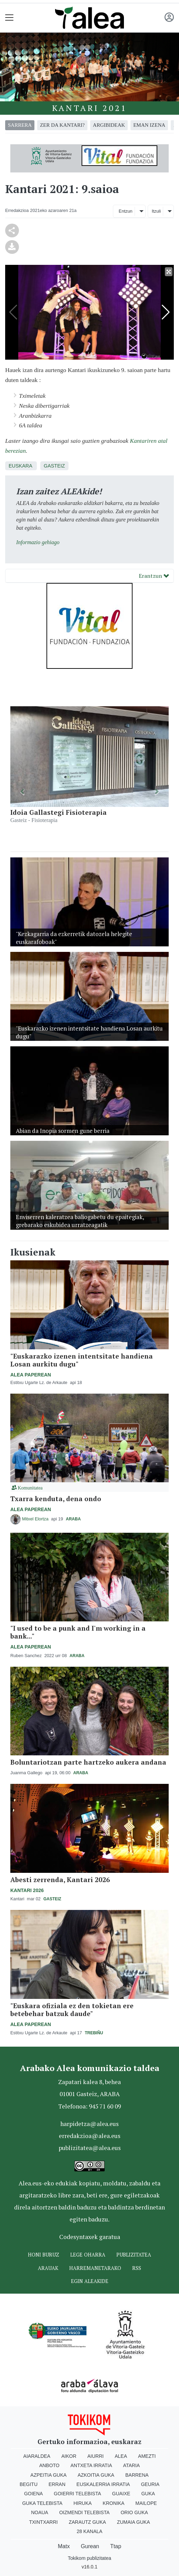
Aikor (68, 2456)
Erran (57, 2484)
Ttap (115, 2546)
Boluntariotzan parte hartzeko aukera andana (88, 1762)
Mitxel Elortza (36, 1518)
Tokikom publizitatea (89, 2558)
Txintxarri (43, 2522)
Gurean (90, 2546)
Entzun (126, 211)
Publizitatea (133, 2254)
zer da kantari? (62, 125)
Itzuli (156, 211)
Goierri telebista (77, 2493)
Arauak (48, 2268)
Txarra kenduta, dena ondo (55, 1498)
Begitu (29, 2484)
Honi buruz (43, 2254)
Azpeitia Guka (48, 2475)
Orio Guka (134, 2512)
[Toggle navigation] (9, 18)
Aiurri (95, 2456)
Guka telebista (42, 2503)
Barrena (137, 2475)
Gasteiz (54, 466)
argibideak (109, 125)
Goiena (33, 2493)
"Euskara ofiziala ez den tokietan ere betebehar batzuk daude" (72, 2009)
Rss (136, 2268)
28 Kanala (90, 2531)
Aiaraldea (37, 2456)
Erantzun (154, 576)
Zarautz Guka (87, 2522)
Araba (73, 1519)
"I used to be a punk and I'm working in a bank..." (78, 1632)
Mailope (146, 2503)
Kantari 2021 (89, 107)
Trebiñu (94, 2033)
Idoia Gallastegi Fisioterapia (58, 812)
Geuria (150, 2484)
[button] (22, 792)
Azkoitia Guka (95, 2475)
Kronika (113, 2503)
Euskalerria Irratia (103, 2484)
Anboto (49, 2465)
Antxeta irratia (91, 2465)
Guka (148, 2493)
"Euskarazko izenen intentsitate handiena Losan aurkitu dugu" (81, 1360)
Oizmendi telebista (84, 2512)
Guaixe (121, 2493)
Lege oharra (87, 2254)
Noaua (39, 2512)
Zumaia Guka (133, 2522)
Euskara (20, 466)
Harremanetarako (95, 2268)
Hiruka (82, 2503)
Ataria (131, 2465)
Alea (121, 2456)
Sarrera (20, 125)
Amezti (147, 2456)
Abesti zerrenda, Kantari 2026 (60, 1879)
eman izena (149, 125)
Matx (64, 2546)
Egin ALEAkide (89, 2281)
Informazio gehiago (38, 542)
